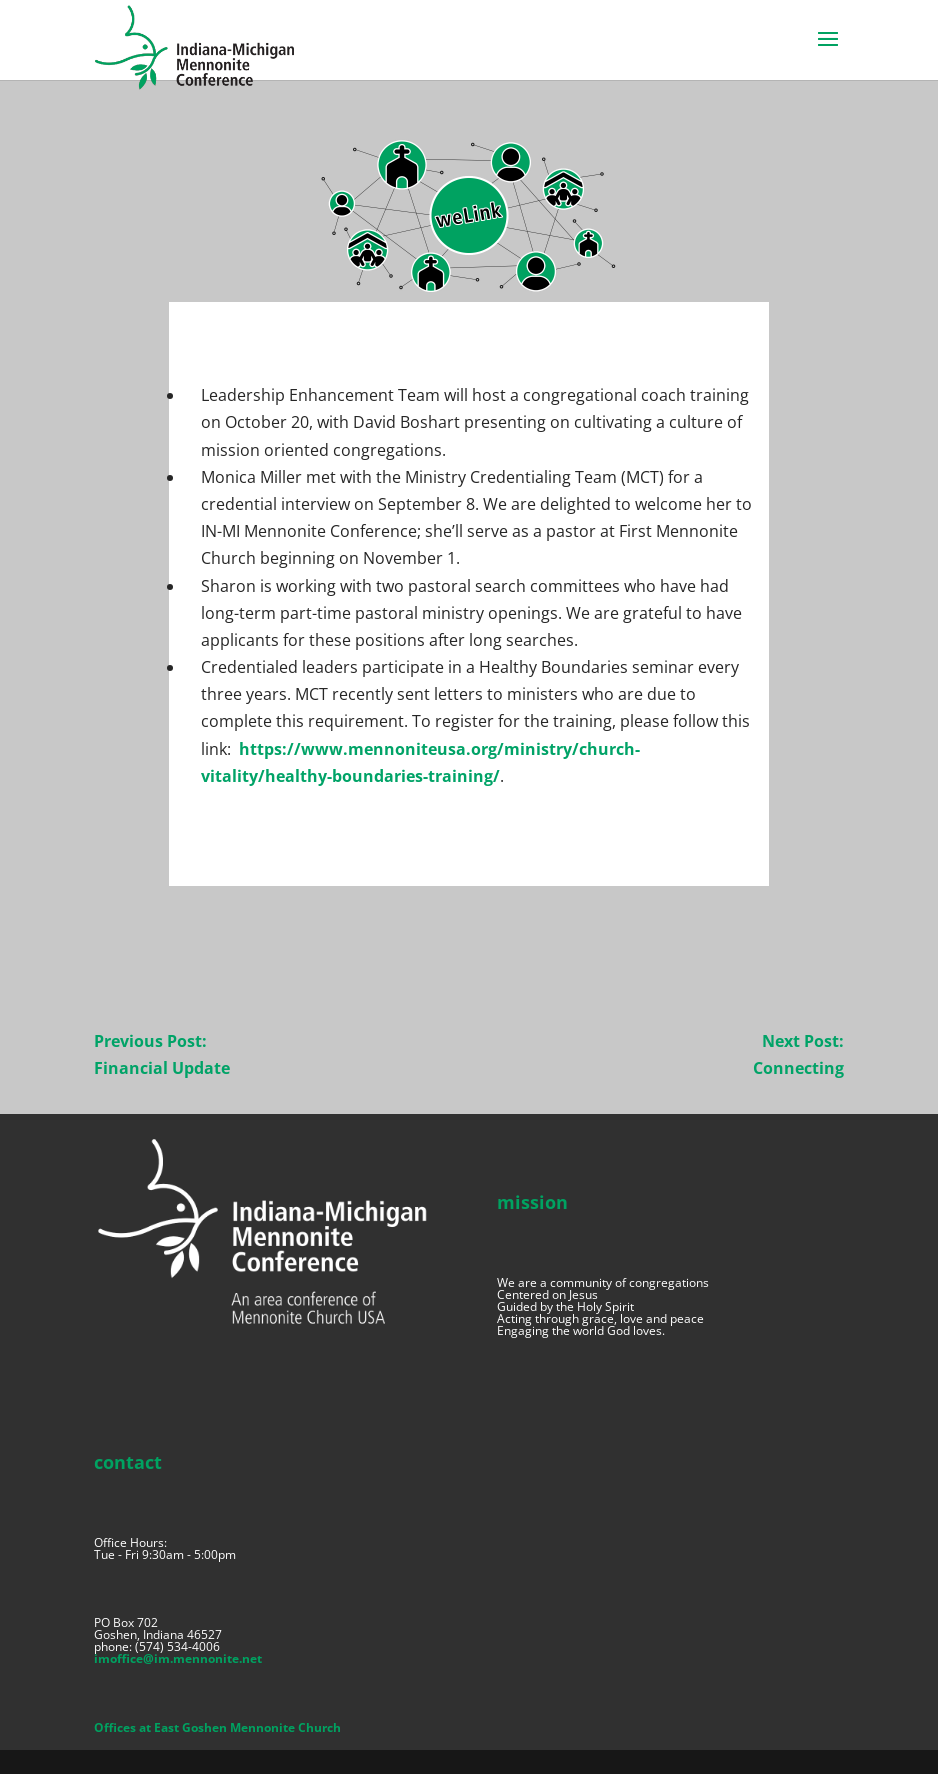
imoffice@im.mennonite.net (178, 1658)
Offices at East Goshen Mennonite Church (217, 1727)
